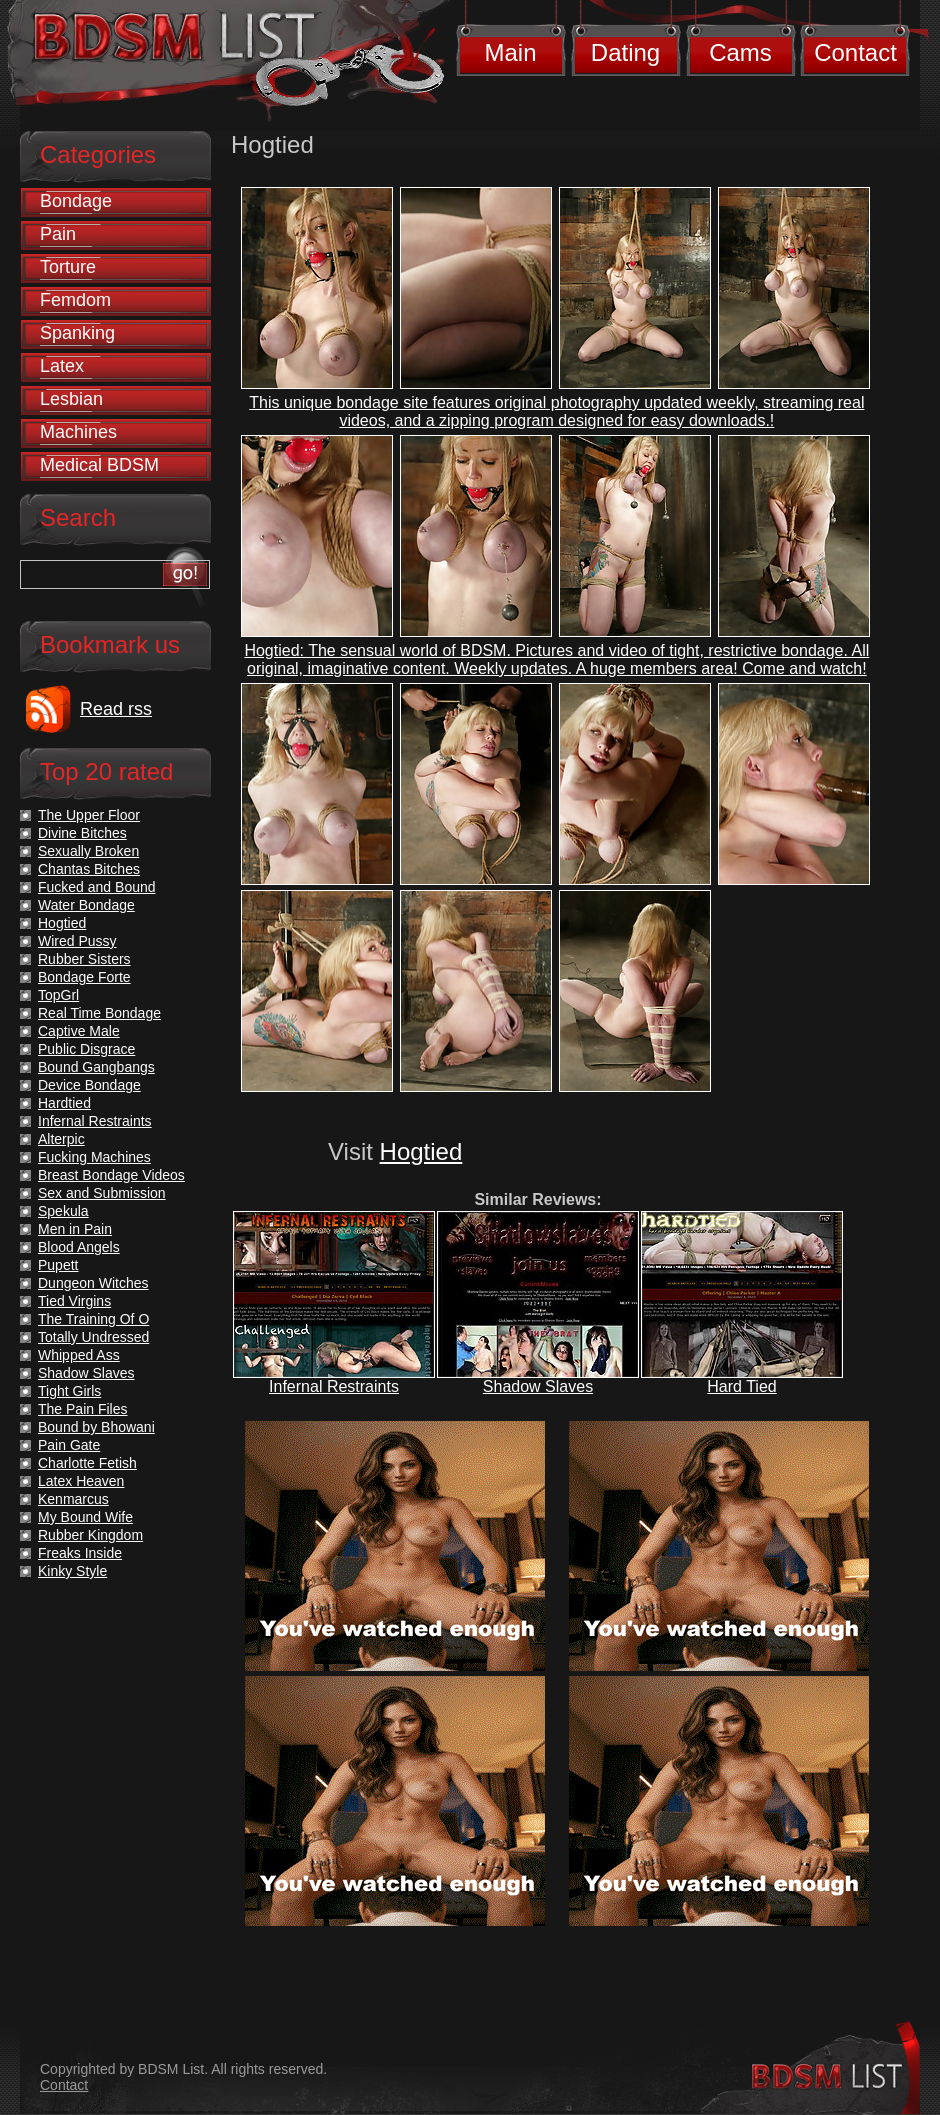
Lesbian (71, 399)
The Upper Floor (89, 815)
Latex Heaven (81, 1481)
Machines (78, 432)
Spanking (77, 333)
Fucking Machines (94, 1157)
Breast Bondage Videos (111, 1175)
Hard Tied (741, 1386)
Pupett (58, 1265)
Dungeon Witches (93, 1283)
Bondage (76, 201)
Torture (68, 267)
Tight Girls (69, 1391)
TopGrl (58, 995)
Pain (58, 234)
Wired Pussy (77, 941)
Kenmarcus (73, 1499)
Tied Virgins (74, 1301)
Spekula (63, 1211)
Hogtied (421, 1151)
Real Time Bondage (99, 1013)
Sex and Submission (102, 1193)
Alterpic (61, 1139)
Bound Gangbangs (96, 1067)
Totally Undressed (93, 1337)
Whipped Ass (79, 1355)
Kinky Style (72, 1571)
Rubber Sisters (84, 959)
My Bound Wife (85, 1517)
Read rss (116, 709)
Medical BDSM (99, 465)
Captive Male (79, 1031)
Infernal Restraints (334, 1386)
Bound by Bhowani (96, 1427)
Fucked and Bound (97, 887)
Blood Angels (79, 1247)
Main (510, 52)
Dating (625, 52)
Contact (855, 52)
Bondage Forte (84, 977)
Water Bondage (86, 905)
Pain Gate (69, 1445)
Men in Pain (75, 1229)
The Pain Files (82, 1409)
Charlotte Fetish (87, 1463)
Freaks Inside (80, 1553)
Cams (740, 52)
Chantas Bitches (89, 869)
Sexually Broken (88, 851)
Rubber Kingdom (90, 1535)
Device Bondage (89, 1085)
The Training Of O (93, 1319)
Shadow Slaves (538, 1386)
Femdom (75, 300)
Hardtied (64, 1103)
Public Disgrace (86, 1049)
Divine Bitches (82, 833)
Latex (62, 366)
